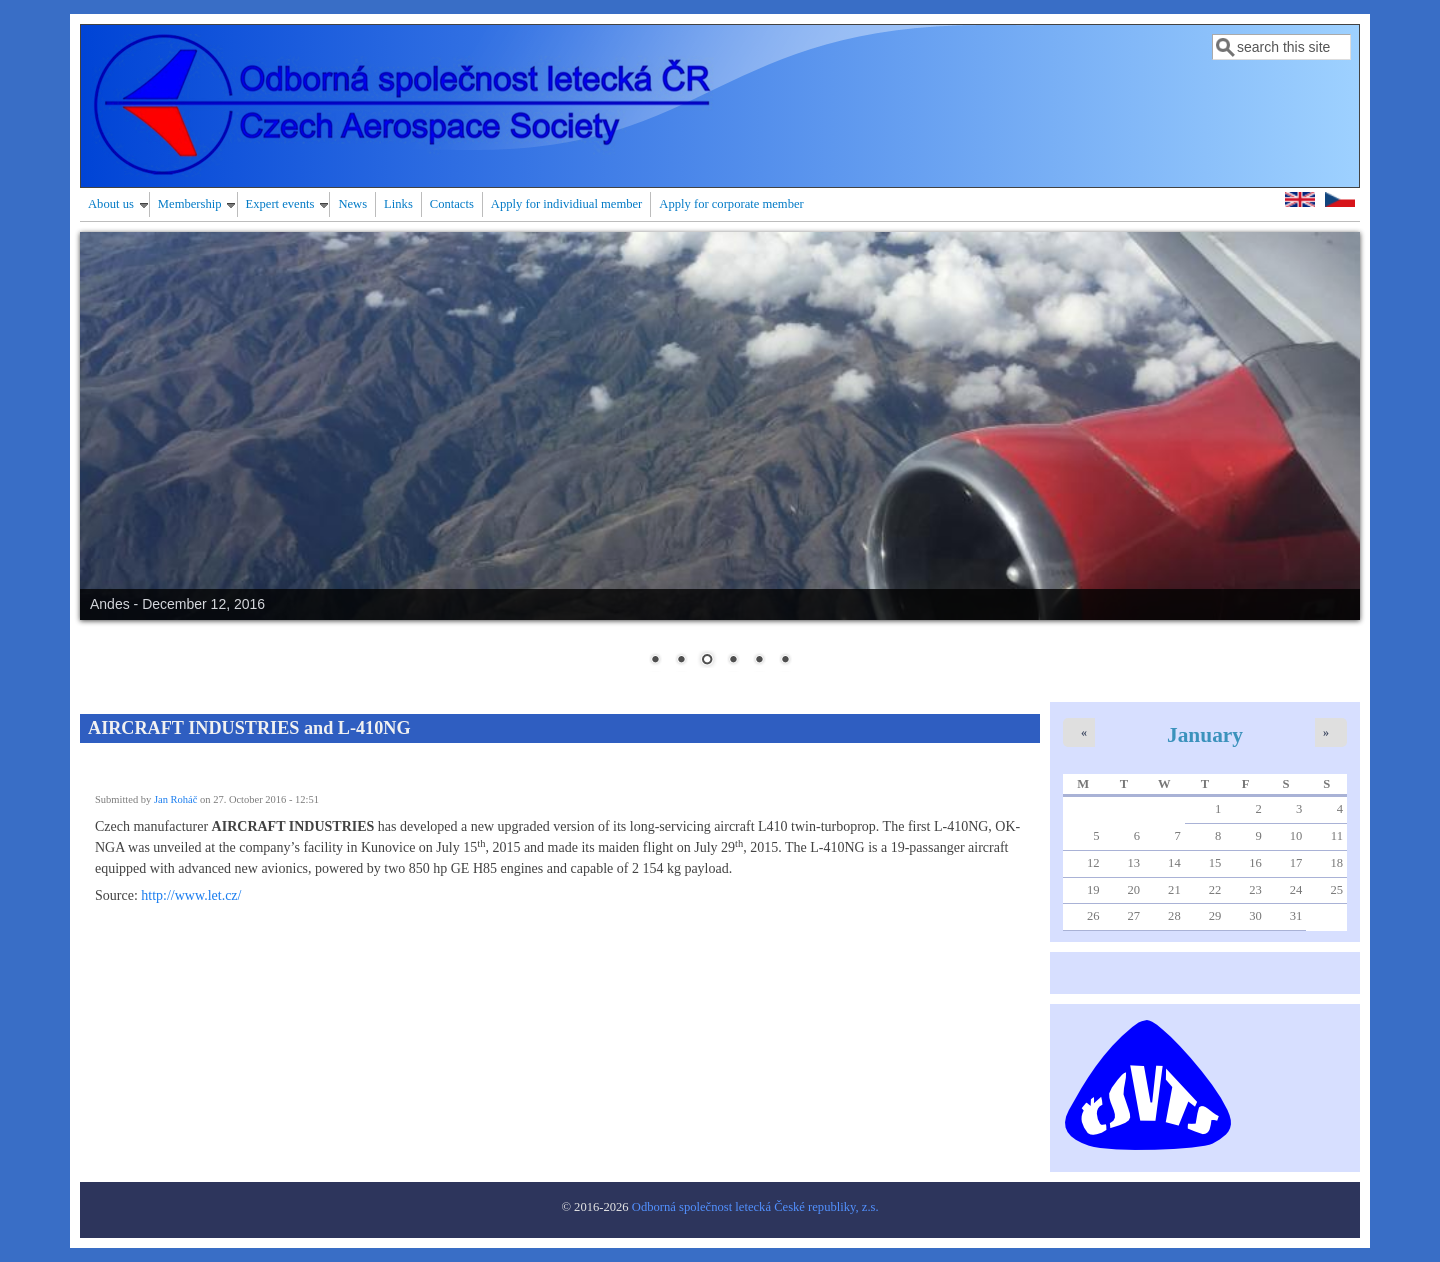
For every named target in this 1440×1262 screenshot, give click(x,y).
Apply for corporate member (731, 204)
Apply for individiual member (566, 204)
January (1205, 735)
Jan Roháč (175, 799)
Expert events (280, 204)
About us (111, 204)
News (352, 204)
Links (398, 204)
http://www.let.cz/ (191, 895)
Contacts (452, 204)
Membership (190, 204)
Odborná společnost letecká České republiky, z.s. (755, 1207)
